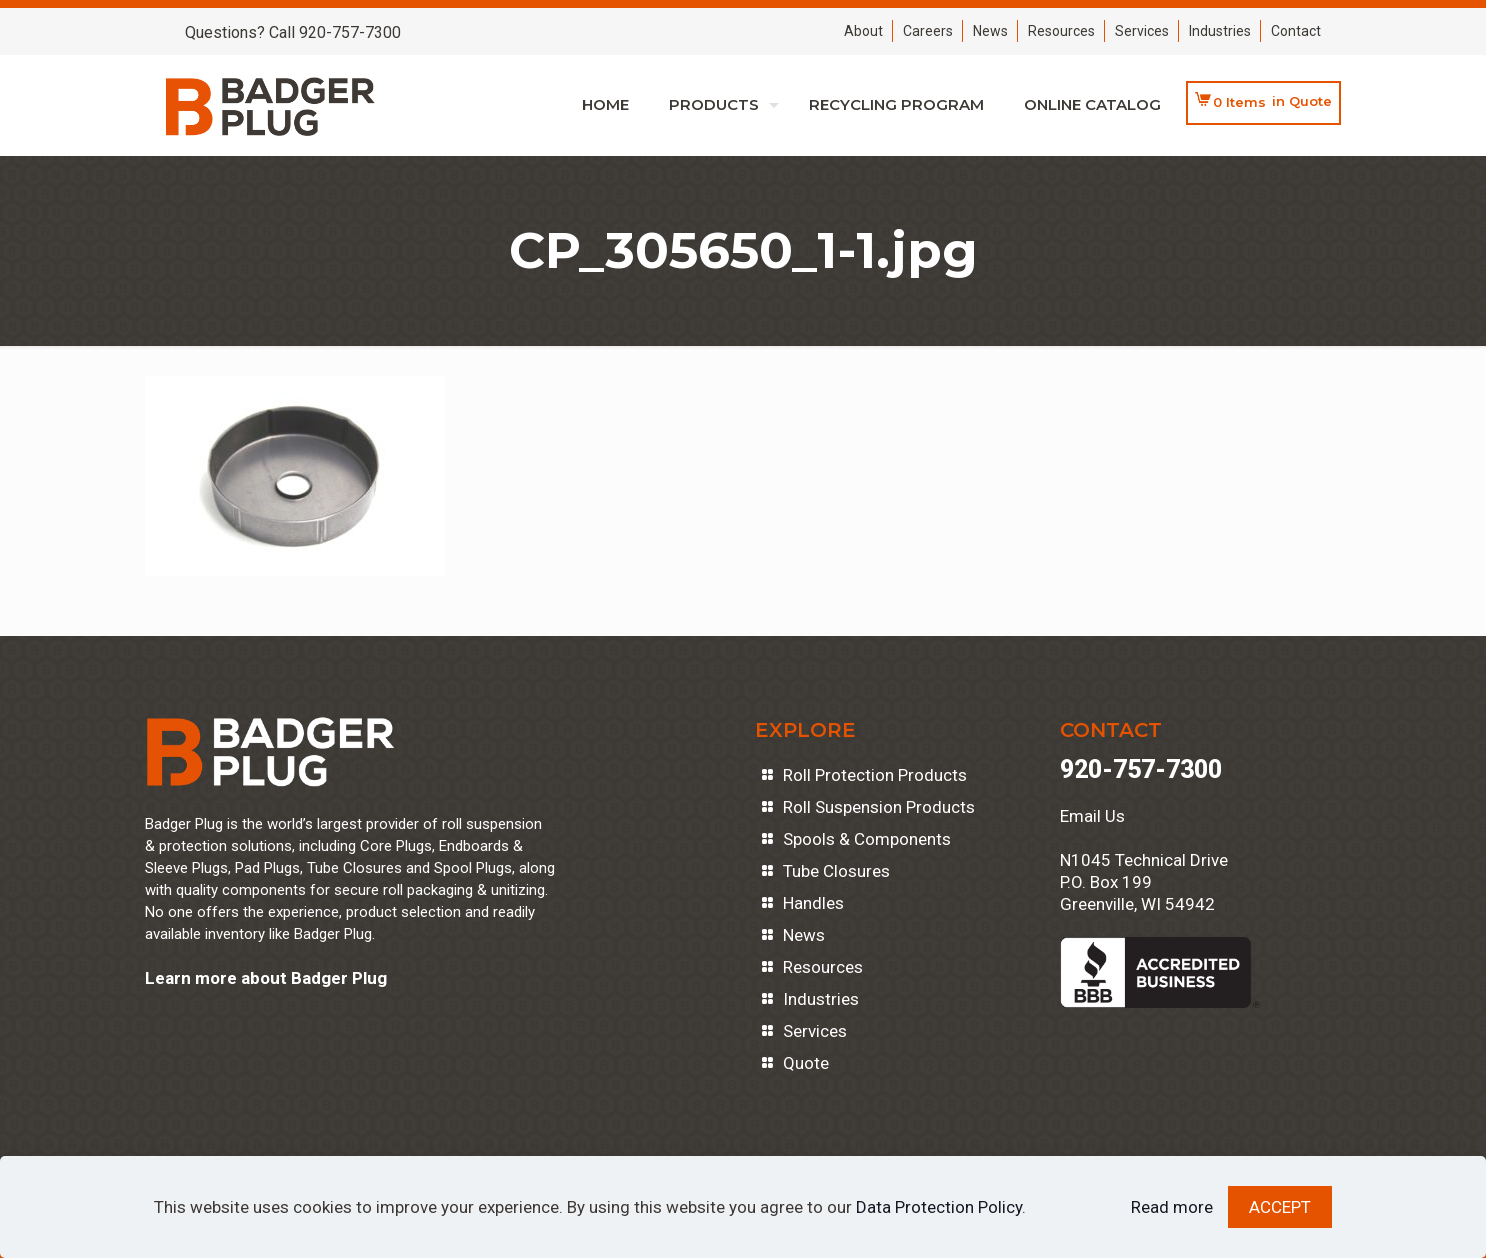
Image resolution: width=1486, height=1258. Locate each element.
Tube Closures (836, 871)
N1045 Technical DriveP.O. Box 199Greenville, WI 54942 (1144, 882)
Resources (1061, 31)
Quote (806, 1063)
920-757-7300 (1141, 769)
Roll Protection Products (875, 775)
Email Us (1092, 816)
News (990, 31)
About (863, 31)
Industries (1220, 31)
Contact (1296, 31)
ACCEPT (1280, 1207)
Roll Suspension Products (879, 807)
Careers (928, 31)
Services (1142, 31)
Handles (813, 903)
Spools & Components (867, 839)
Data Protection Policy (939, 1207)
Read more (1172, 1207)
